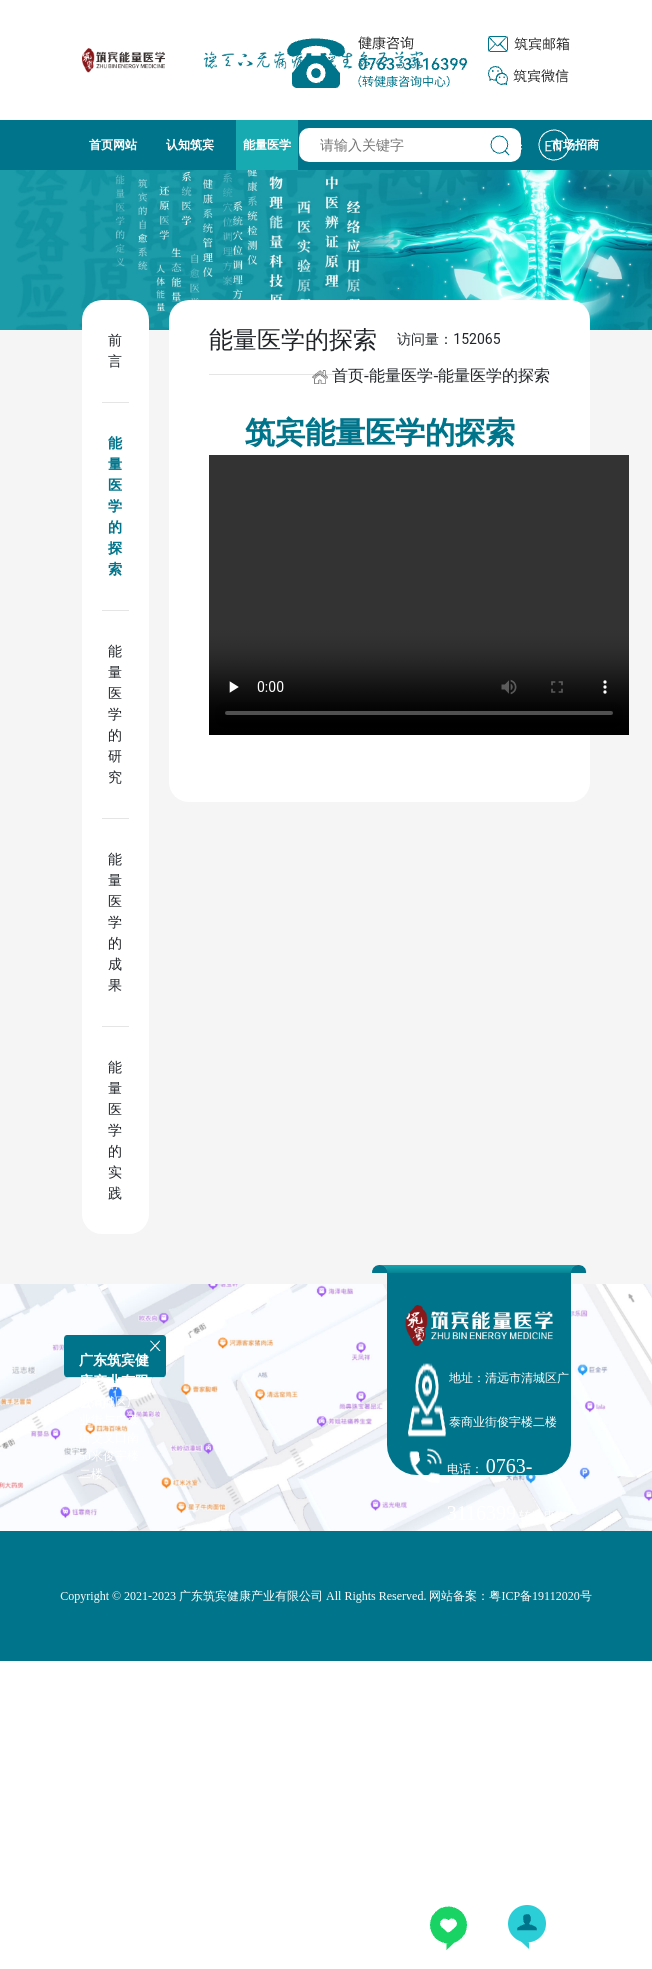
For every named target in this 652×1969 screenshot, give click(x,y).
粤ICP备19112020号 (540, 1596)
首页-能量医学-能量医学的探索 (441, 375)
